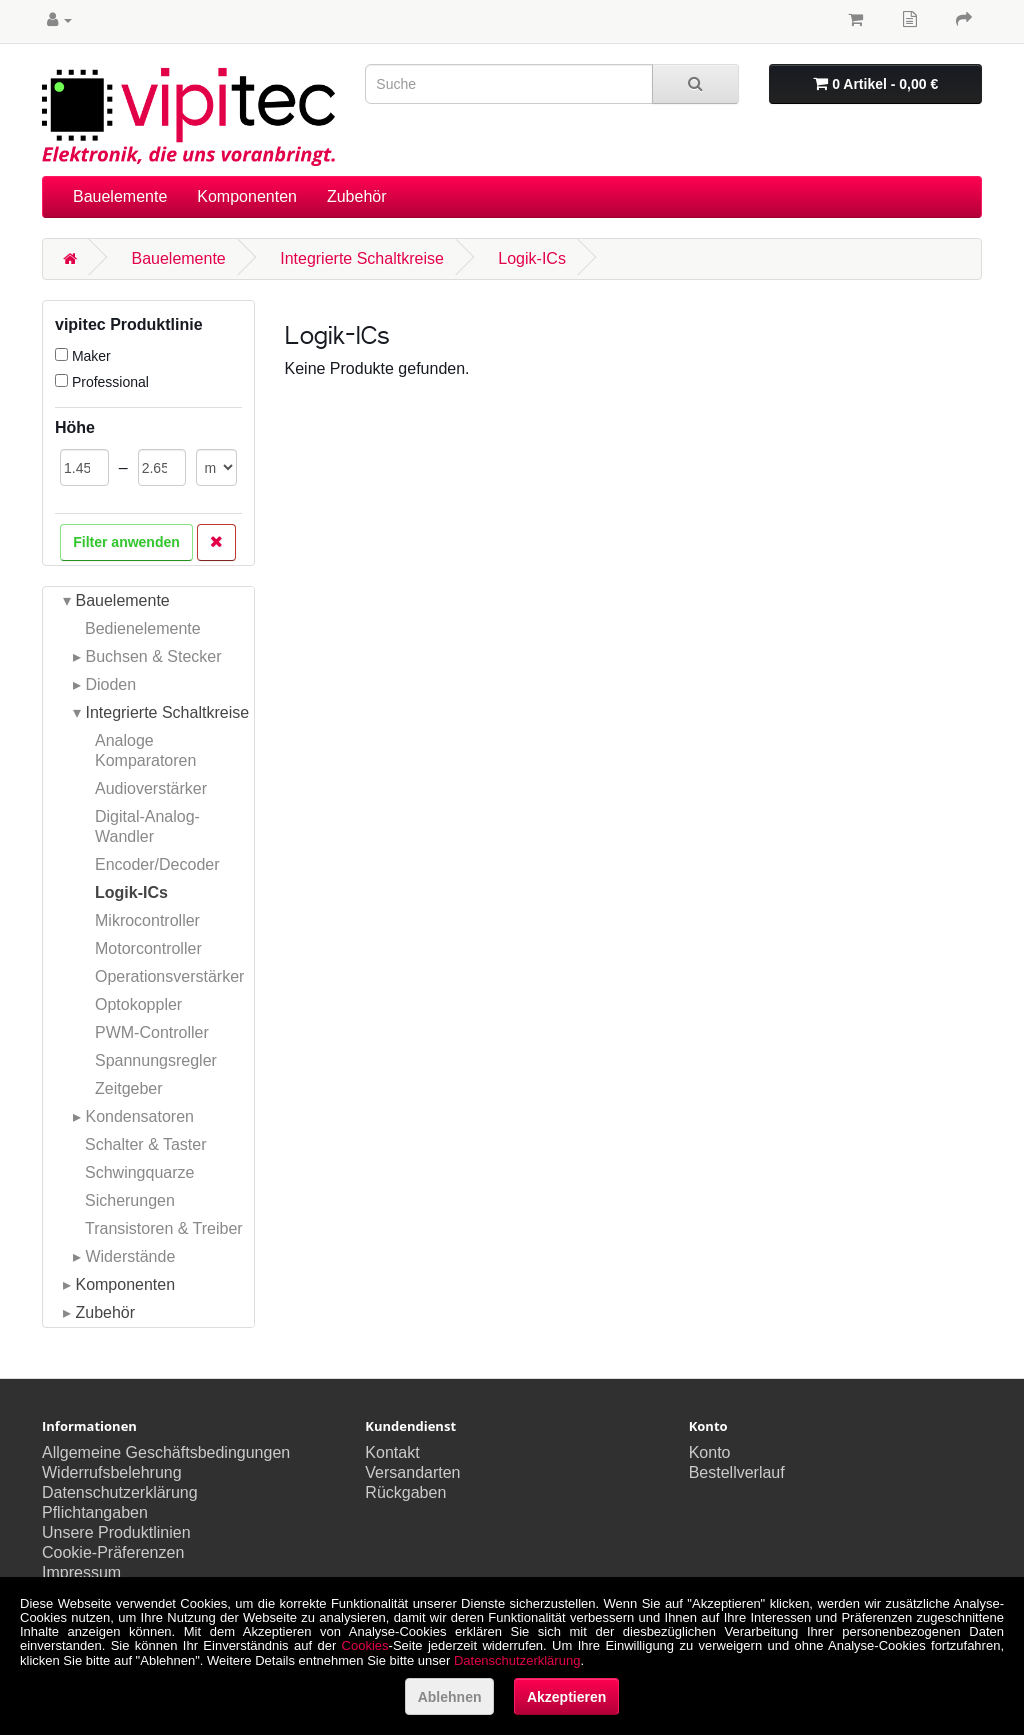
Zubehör (357, 196)
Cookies (365, 1645)
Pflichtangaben (95, 1512)
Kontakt (392, 1452)
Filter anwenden (126, 542)
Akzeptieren (566, 1697)
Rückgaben (405, 1492)
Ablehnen (450, 1697)
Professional (102, 382)
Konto (710, 1452)
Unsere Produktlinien (116, 1532)
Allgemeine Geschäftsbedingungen (166, 1452)
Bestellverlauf (737, 1472)
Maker (83, 356)
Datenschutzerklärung (120, 1492)
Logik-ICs (532, 258)
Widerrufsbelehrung (112, 1472)
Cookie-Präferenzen (113, 1552)
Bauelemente (120, 196)
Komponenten (247, 196)
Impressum (81, 1572)
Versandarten (412, 1472)
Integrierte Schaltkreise (362, 258)
